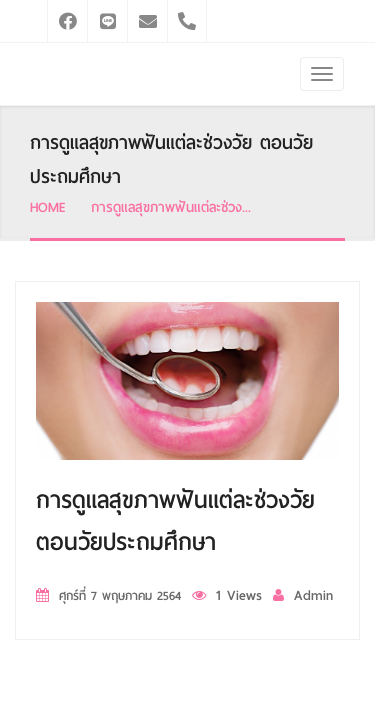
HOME (48, 207)
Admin (313, 595)
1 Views (239, 595)
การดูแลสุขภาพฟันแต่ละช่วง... (171, 207)
